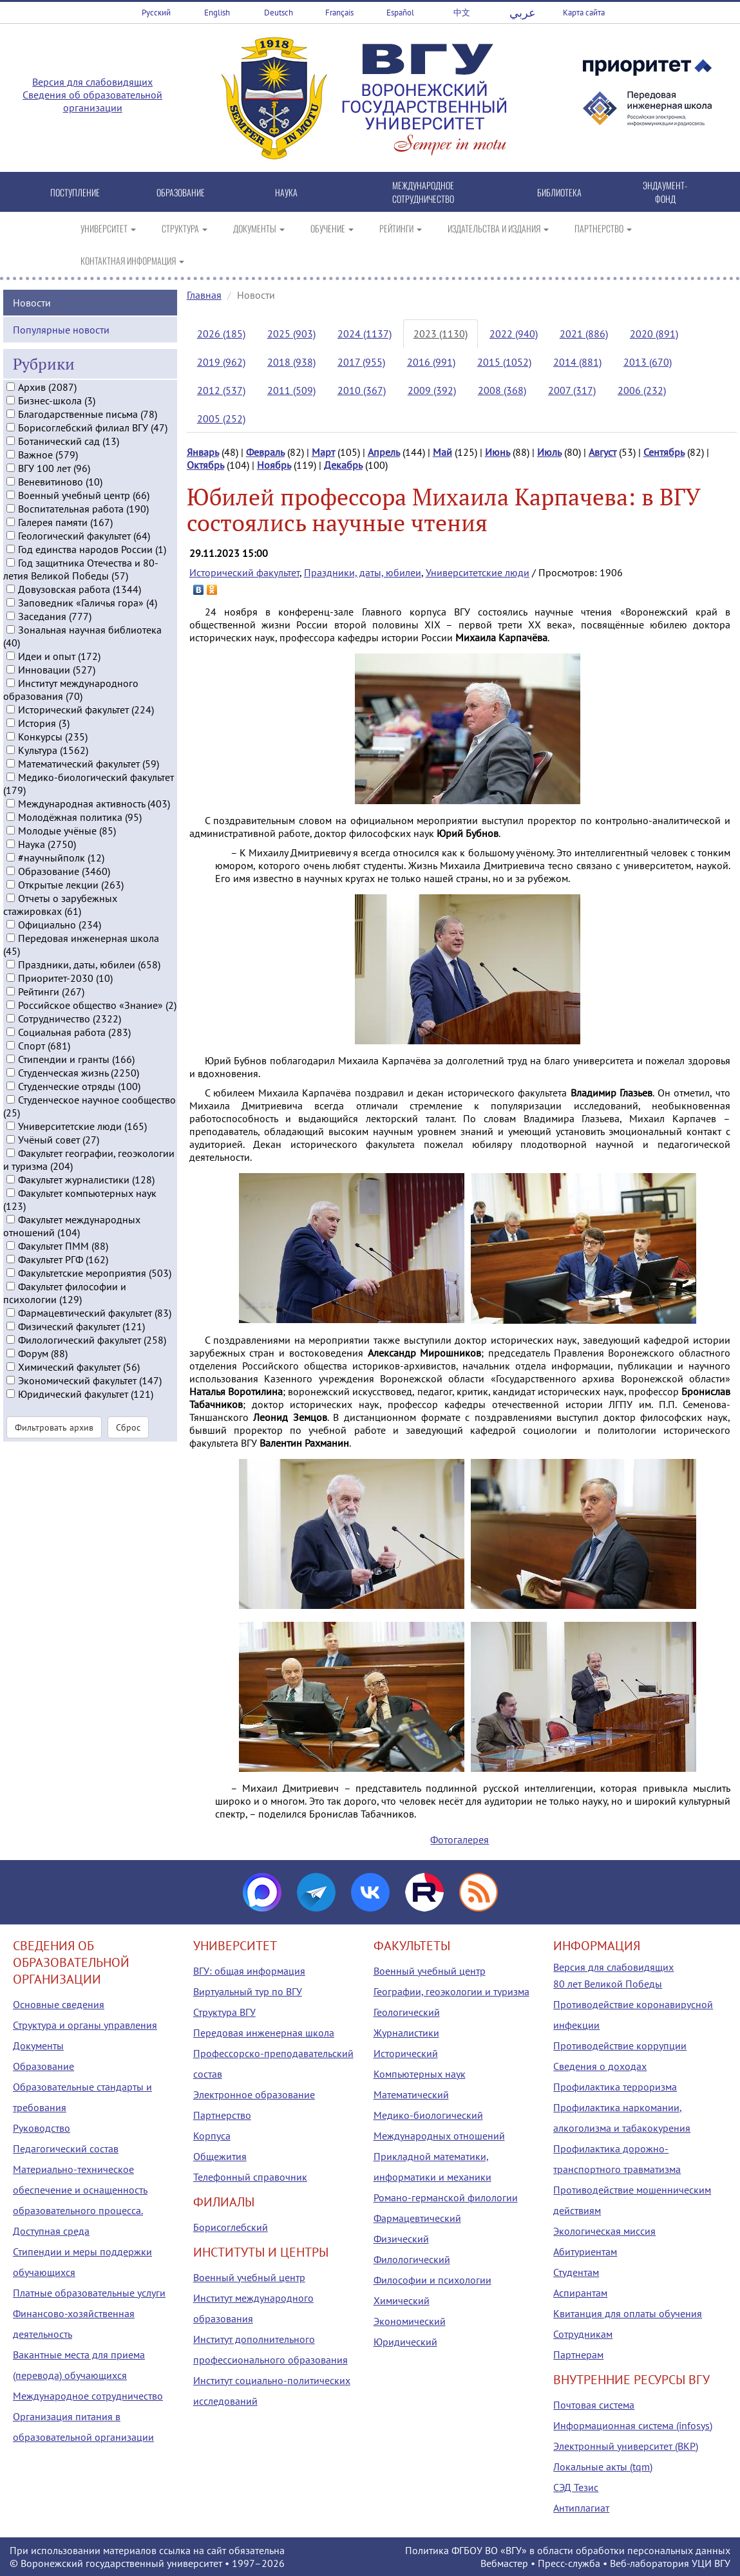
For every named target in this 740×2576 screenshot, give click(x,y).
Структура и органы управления (85, 2024)
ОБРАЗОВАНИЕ (181, 192)
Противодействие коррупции (620, 2045)
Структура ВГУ (224, 2012)
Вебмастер (504, 2563)
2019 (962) (221, 361)
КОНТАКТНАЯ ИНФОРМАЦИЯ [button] (132, 260)
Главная (204, 294)
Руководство (41, 2127)
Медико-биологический (428, 2115)
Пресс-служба (569, 2563)
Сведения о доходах (600, 2066)
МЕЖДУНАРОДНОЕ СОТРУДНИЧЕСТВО (423, 191)
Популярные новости (61, 349)
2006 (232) (642, 390)
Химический (402, 2300)
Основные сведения (58, 2004)
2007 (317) (572, 390)
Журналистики (406, 2032)
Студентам (576, 2272)
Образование (43, 2066)
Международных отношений (439, 2135)
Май (442, 452)
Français (339, 12)
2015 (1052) (504, 361)
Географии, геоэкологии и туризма (451, 1991)
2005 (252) (221, 418)
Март (323, 452)
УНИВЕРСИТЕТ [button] (108, 228)
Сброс (128, 1447)
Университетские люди (477, 572)
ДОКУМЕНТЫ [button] (259, 228)
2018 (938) (291, 361)
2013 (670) (647, 361)
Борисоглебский (230, 2227)
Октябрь (205, 464)
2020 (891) (654, 333)
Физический (401, 2238)
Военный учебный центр (249, 2277)
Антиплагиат (581, 2507)
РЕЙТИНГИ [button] (400, 228)
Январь (203, 452)
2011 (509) (291, 390)
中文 (461, 12)
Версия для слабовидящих (92, 81)
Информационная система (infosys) (632, 2425)
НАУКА (286, 192)
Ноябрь (274, 464)
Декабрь (343, 464)
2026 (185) (221, 333)
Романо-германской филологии (446, 2197)
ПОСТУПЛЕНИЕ (75, 192)
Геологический (407, 2012)
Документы (38, 2045)
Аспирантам (580, 2292)
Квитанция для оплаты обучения (627, 2313)
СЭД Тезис (575, 2487)
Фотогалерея (459, 1839)
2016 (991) (431, 361)
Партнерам (578, 2354)
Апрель (384, 452)
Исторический (406, 2053)
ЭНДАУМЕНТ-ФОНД (665, 191)
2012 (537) (221, 390)
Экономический (410, 2321)
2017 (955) (361, 361)
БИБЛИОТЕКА (559, 192)
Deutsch (278, 12)
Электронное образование (254, 2094)
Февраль (265, 452)
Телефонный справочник (250, 2176)
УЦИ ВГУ (711, 2563)
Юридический (405, 2341)
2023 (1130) (440, 333)
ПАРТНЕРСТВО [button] (603, 228)
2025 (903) (291, 333)
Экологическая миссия (604, 2230)
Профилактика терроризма (615, 2086)
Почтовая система (593, 2404)
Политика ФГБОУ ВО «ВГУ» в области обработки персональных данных (567, 2550)
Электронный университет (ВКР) (625, 2446)
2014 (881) (577, 361)
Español (400, 12)
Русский (156, 12)
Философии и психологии (432, 2279)
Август (602, 452)
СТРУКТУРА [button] (184, 228)
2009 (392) (432, 390)
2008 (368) (502, 390)
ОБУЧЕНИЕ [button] (332, 228)
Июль (549, 452)
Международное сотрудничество (88, 2395)
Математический (411, 2094)
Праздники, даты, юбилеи (362, 572)
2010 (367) (361, 390)
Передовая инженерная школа (263, 2032)
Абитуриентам (585, 2251)
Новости (32, 322)
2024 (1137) (364, 333)
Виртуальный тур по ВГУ (247, 1991)
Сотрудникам (582, 2333)
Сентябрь (664, 452)
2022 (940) (513, 333)
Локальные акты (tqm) (602, 2466)
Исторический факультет (244, 572)
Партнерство (222, 2115)
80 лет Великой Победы (607, 1983)
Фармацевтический (417, 2218)
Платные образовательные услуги (89, 2292)
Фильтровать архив (54, 1447)
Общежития (220, 2156)
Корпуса (212, 2135)
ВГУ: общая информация (249, 1970)
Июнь (497, 452)
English (217, 12)
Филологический (412, 2259)
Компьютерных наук (420, 2073)
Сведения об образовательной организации (92, 101)
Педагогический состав (66, 2148)
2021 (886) (584, 333)
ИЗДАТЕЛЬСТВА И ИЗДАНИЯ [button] (498, 228)
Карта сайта (584, 12)
